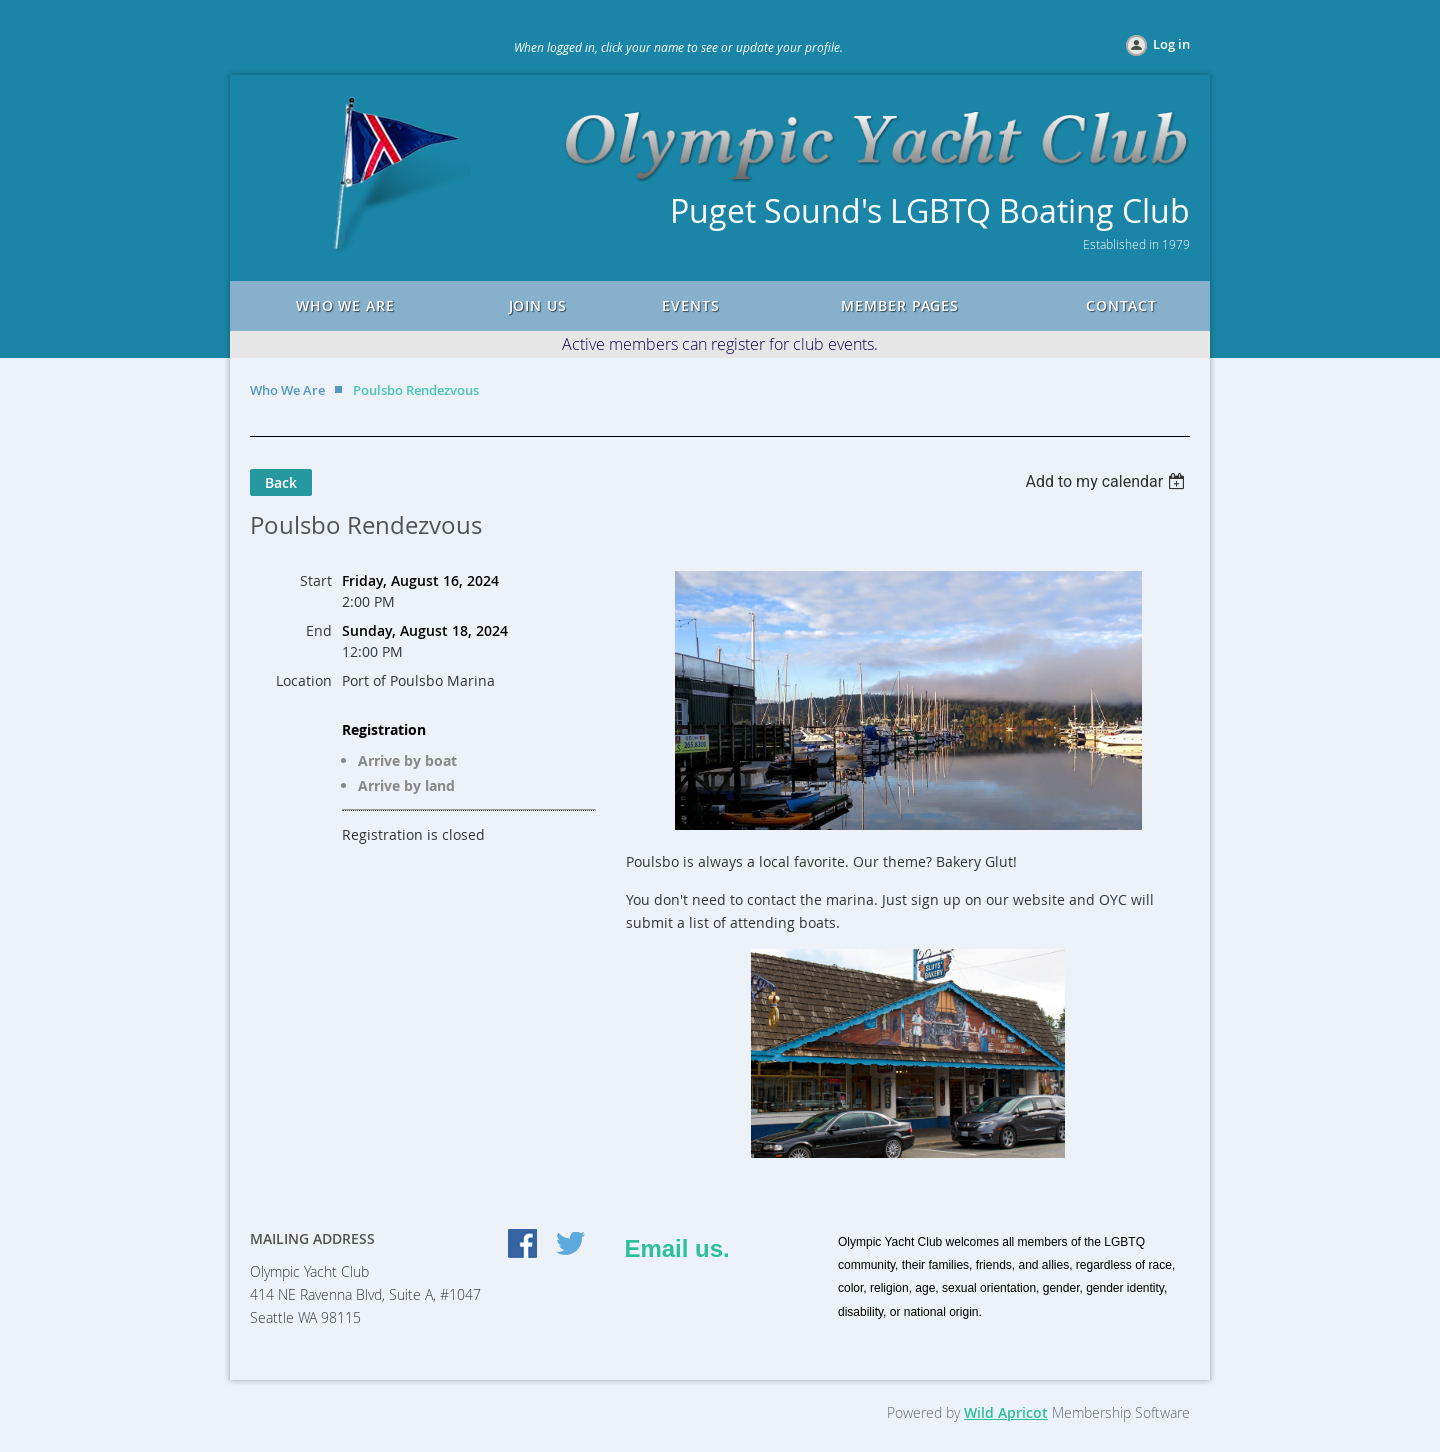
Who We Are (287, 390)
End (319, 630)
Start (316, 580)
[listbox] (1107, 481)
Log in (1171, 44)
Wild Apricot (1006, 1412)
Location (304, 680)
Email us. (676, 1248)
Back (281, 482)
